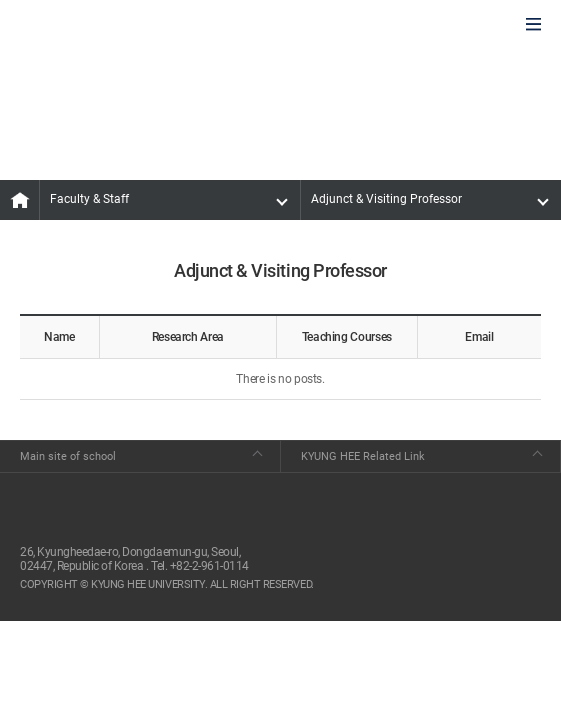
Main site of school (68, 456)
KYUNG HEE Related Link (363, 456)
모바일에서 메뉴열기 (533, 25)
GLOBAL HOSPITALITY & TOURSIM (121, 26)
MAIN (20, 200)
